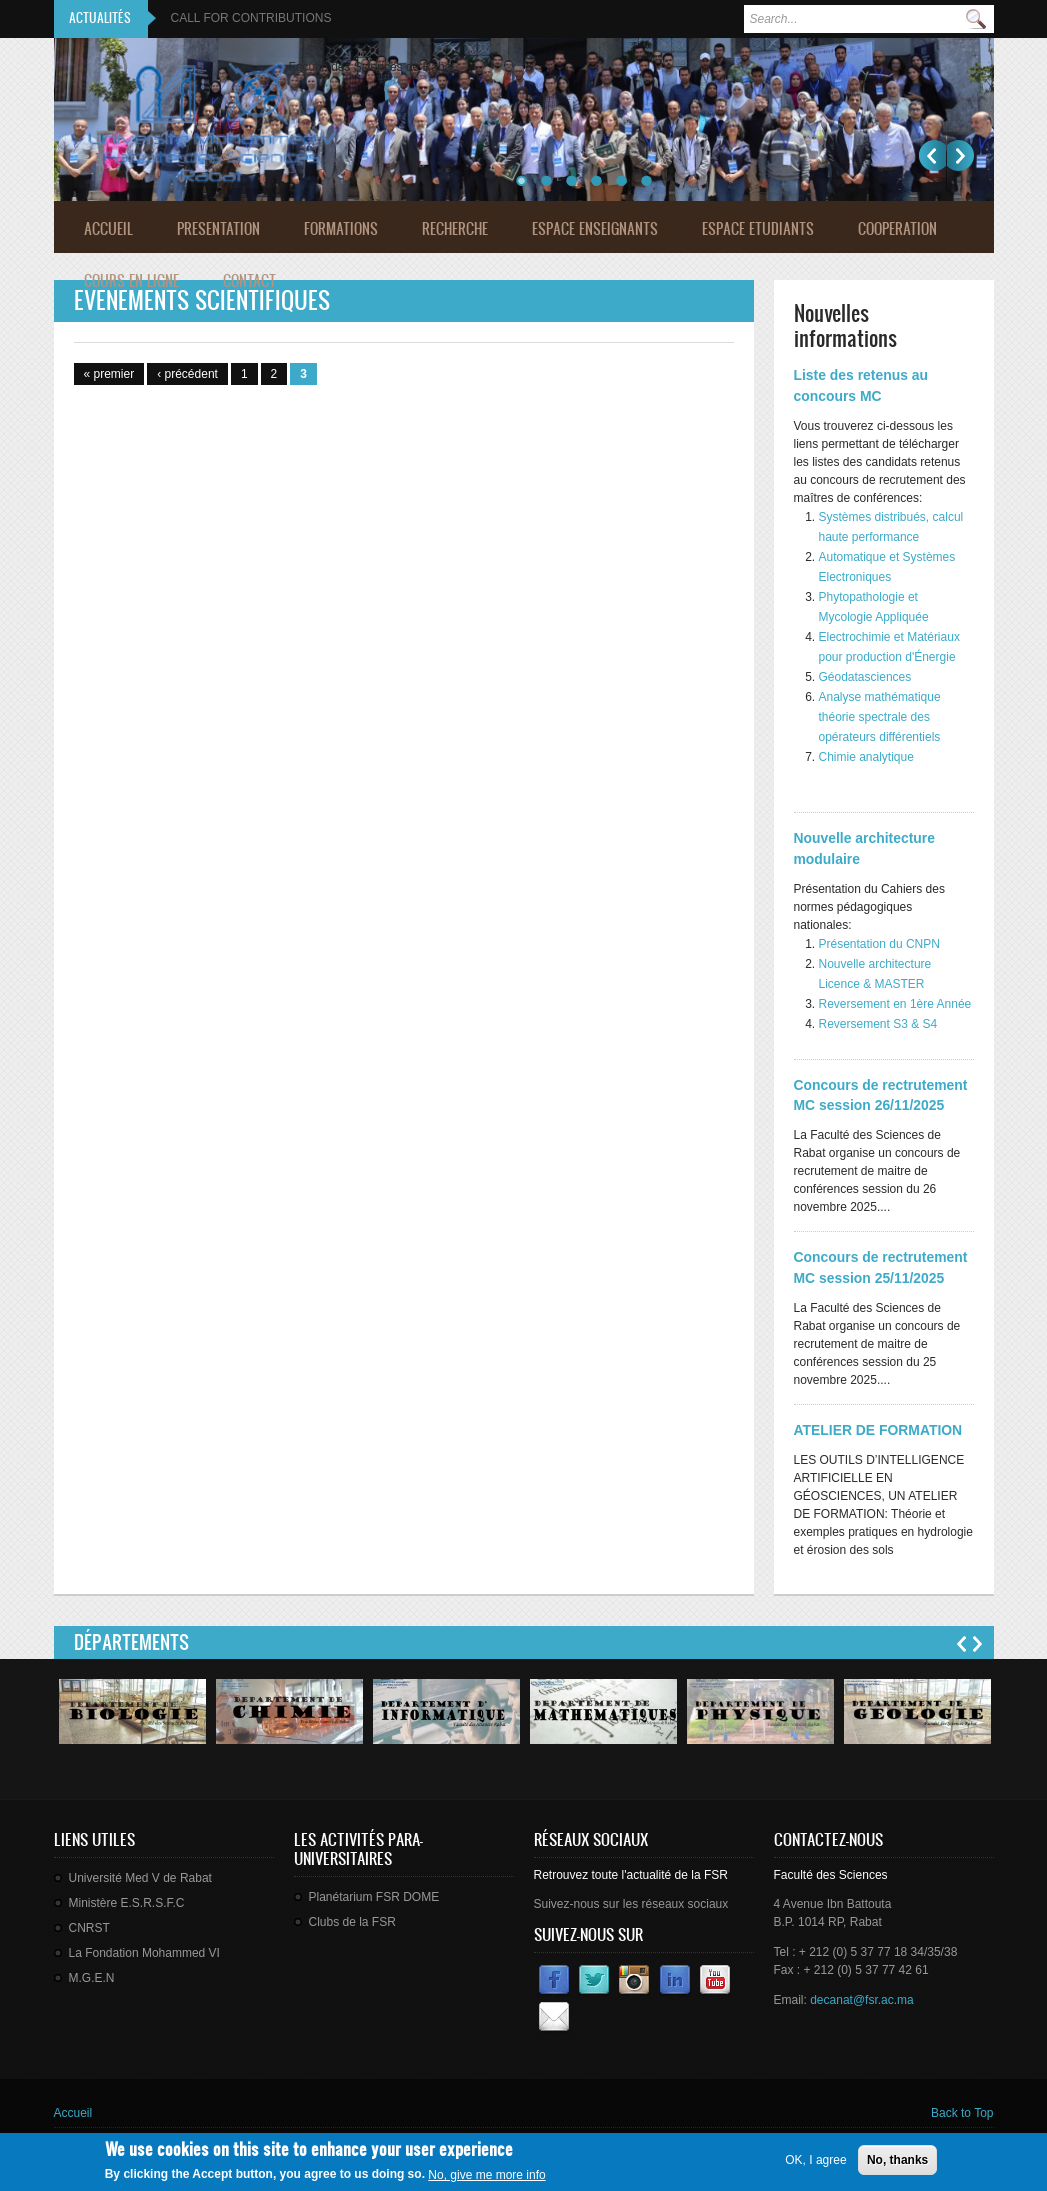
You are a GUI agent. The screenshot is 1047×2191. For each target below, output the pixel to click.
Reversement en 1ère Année (895, 1004)
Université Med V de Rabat (140, 1878)
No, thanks (897, 2164)
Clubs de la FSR (352, 1922)
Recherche (455, 228)
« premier (109, 374)
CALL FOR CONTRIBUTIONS (251, 18)
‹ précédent (187, 374)
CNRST (89, 1928)
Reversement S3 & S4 (878, 1024)
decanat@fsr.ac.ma (862, 2000)
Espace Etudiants (758, 228)
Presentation (218, 228)
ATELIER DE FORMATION (878, 1430)
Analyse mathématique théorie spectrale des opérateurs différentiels (881, 717)
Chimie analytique (866, 757)
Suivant (960, 155)
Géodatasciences (865, 677)
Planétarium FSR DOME (374, 1897)
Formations (341, 228)
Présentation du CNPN (879, 944)
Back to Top (962, 2113)
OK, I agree (815, 2164)
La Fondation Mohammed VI (144, 1953)
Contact (249, 280)
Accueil (108, 228)
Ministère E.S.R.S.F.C (127, 1903)
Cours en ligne (131, 280)
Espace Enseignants (595, 228)
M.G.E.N (92, 1978)
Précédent (932, 155)
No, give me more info (486, 2180)
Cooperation (897, 228)
